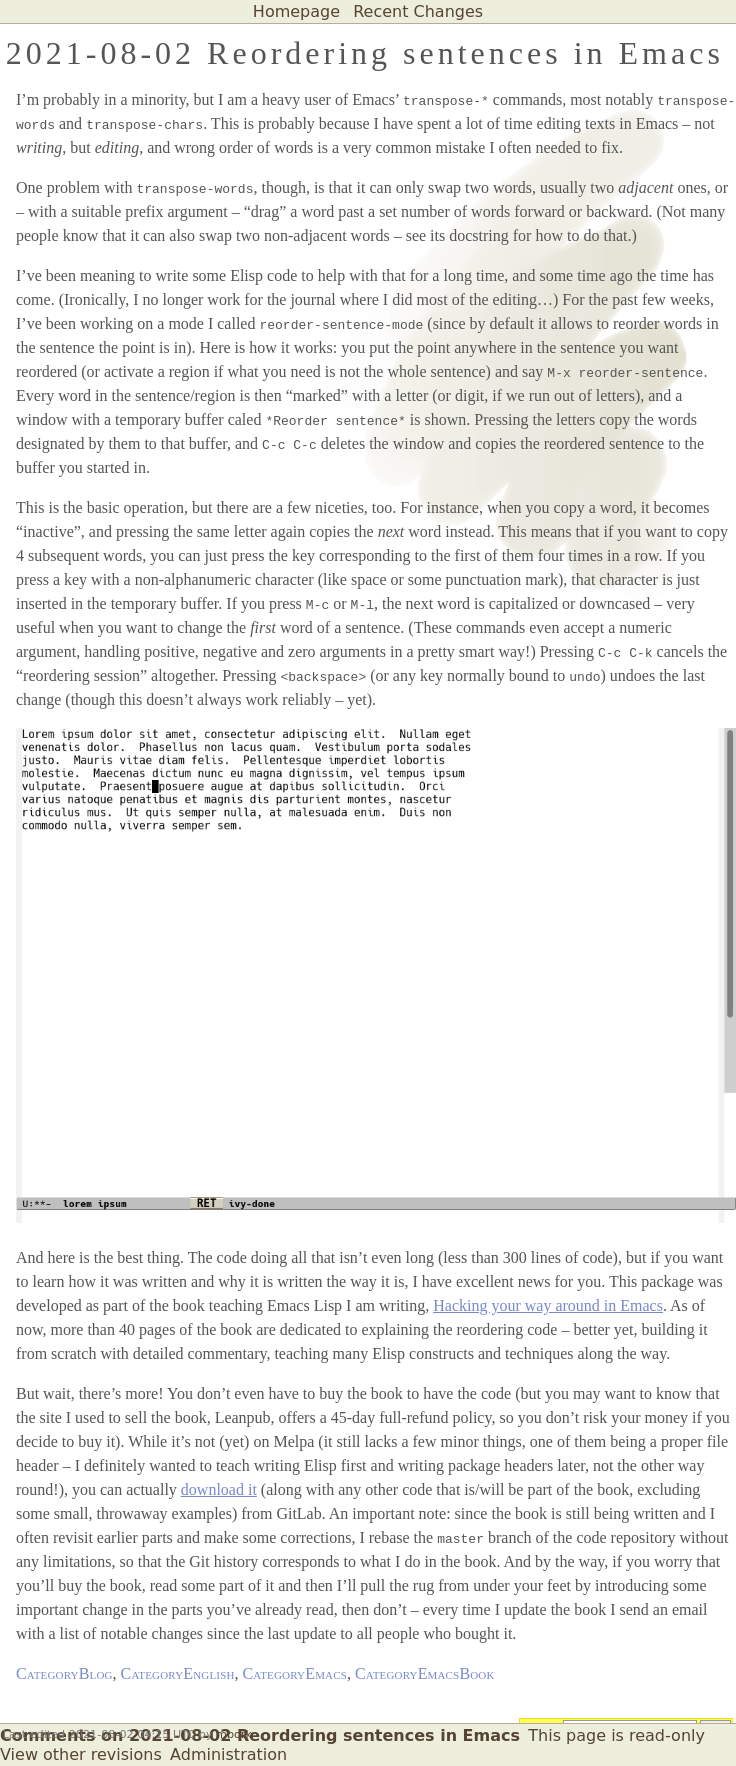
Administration (228, 1754)
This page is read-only (616, 1735)
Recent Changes (418, 11)
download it (219, 1489)
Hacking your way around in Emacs (548, 1305)
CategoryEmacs (295, 1673)
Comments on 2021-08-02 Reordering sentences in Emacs (260, 1735)
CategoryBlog (64, 1673)
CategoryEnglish (178, 1673)
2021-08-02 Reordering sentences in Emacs (365, 53)
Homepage (296, 11)
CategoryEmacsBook (425, 1673)
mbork (234, 1734)
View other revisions (81, 1754)
